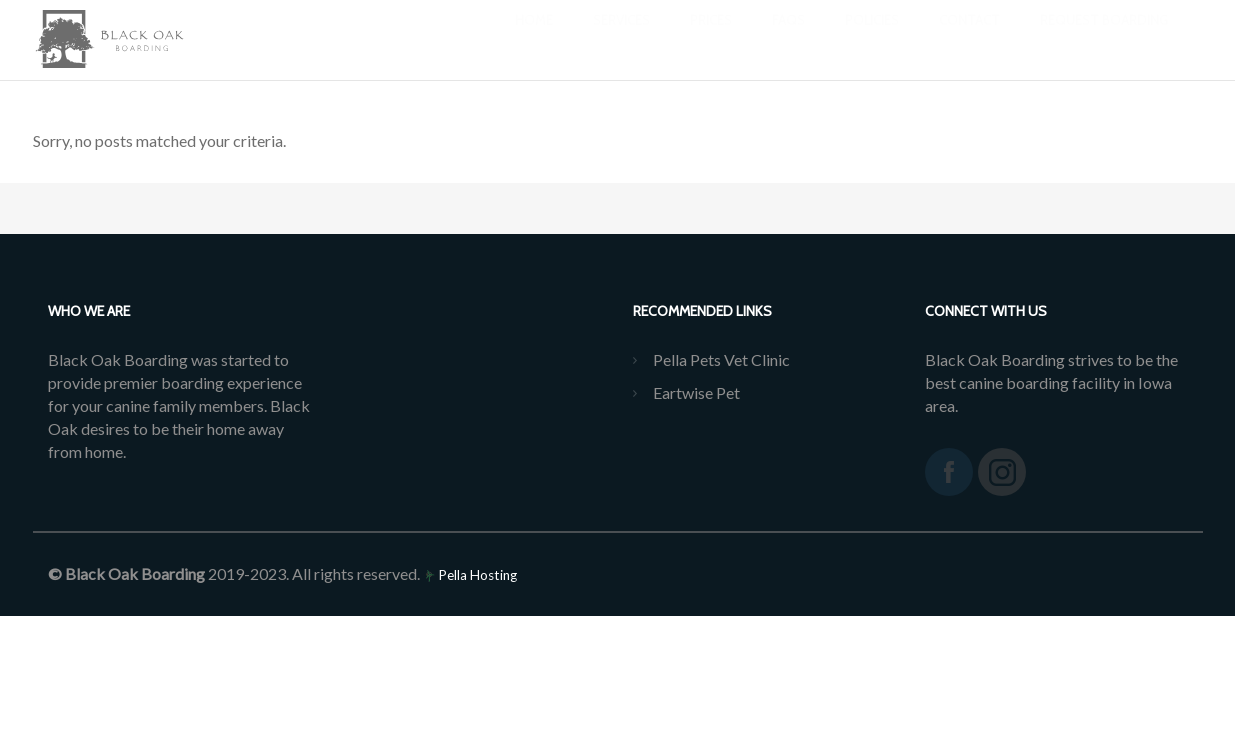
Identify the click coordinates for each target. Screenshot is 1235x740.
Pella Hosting (470, 575)
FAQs (788, 40)
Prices (711, 40)
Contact (969, 40)
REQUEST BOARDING (1104, 40)
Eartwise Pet (696, 392)
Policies (872, 40)
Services (621, 40)
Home (534, 40)
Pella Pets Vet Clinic (721, 359)
